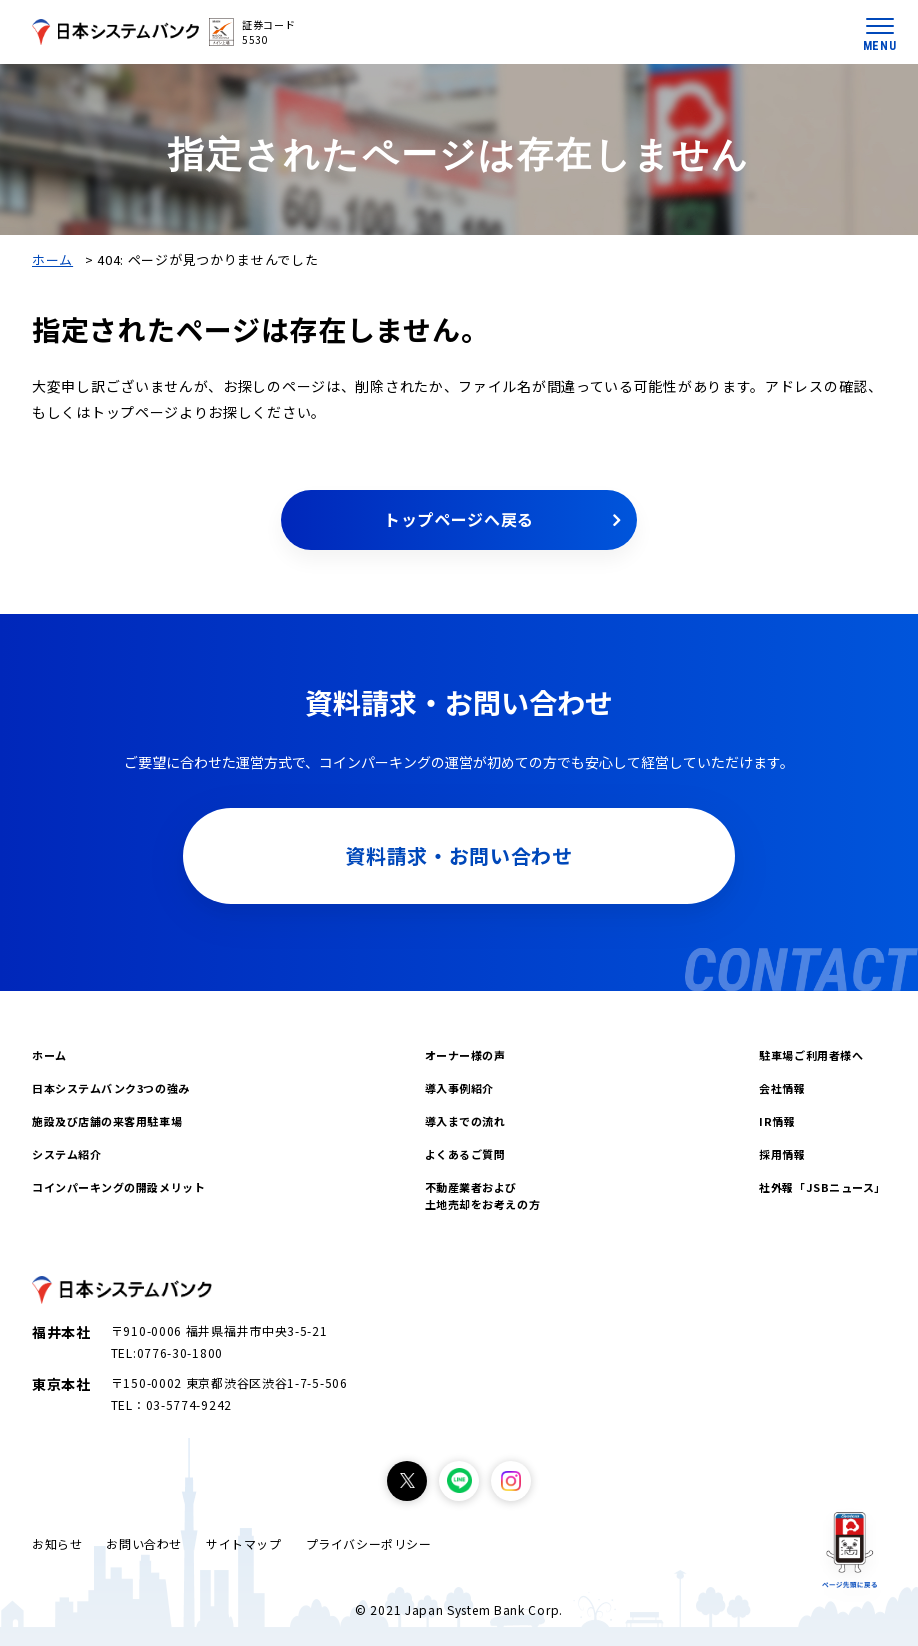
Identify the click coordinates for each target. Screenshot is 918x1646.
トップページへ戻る (459, 519)
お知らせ (57, 1543)
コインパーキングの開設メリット (118, 1187)
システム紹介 (66, 1154)
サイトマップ (244, 1543)
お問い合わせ (144, 1543)
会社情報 (782, 1088)
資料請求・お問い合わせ (459, 855)
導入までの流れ (465, 1121)
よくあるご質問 (465, 1154)
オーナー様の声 (465, 1055)
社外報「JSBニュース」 (822, 1187)
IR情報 (777, 1121)
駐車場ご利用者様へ (811, 1055)
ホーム (52, 259)
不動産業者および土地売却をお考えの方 (483, 1195)
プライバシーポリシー (369, 1543)
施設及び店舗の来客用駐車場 (107, 1121)
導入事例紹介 (459, 1088)
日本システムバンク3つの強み (111, 1088)
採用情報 (782, 1154)
